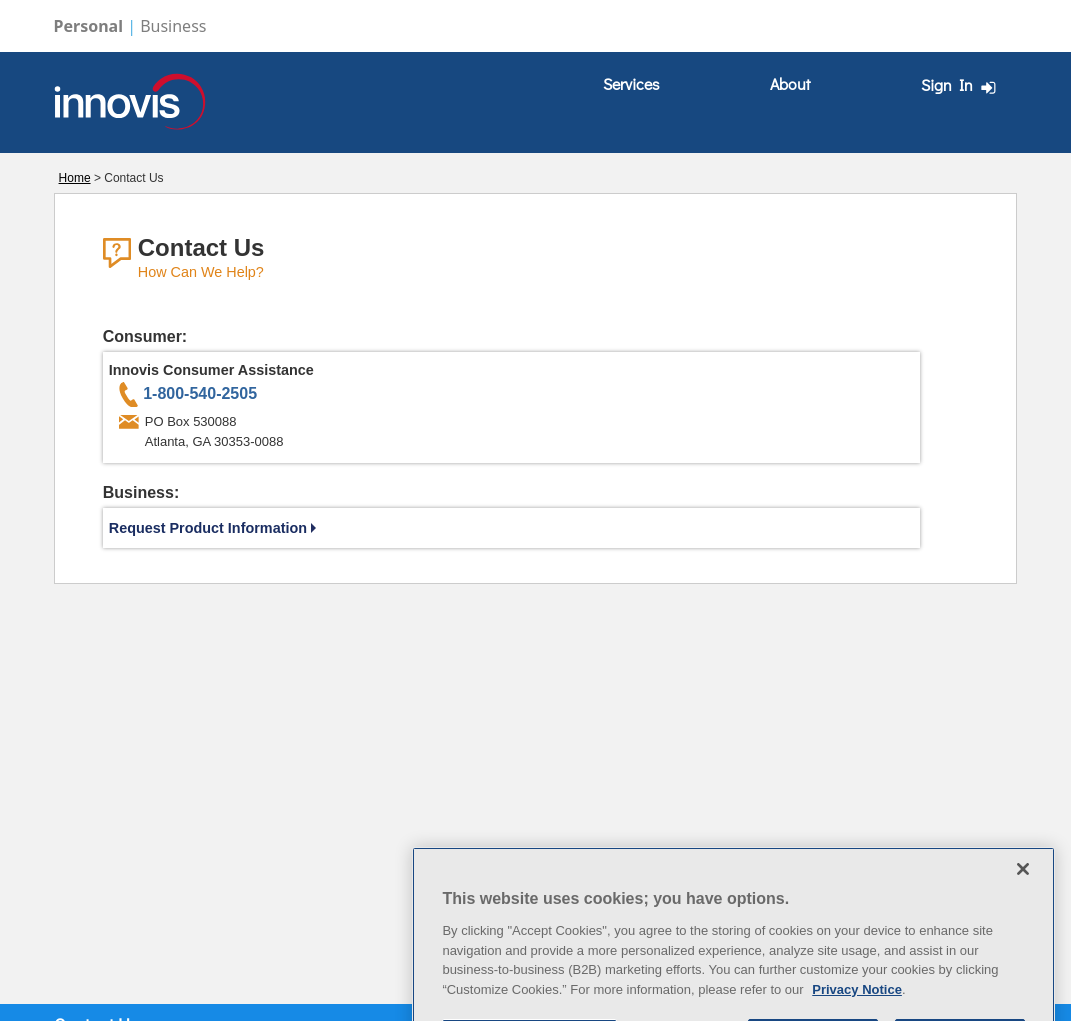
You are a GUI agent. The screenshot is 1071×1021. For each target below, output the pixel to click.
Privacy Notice (857, 1010)
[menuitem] (631, 84)
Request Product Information (212, 528)
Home (75, 178)
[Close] (1023, 890)
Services (631, 83)
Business (173, 26)
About (790, 83)
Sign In (961, 85)
